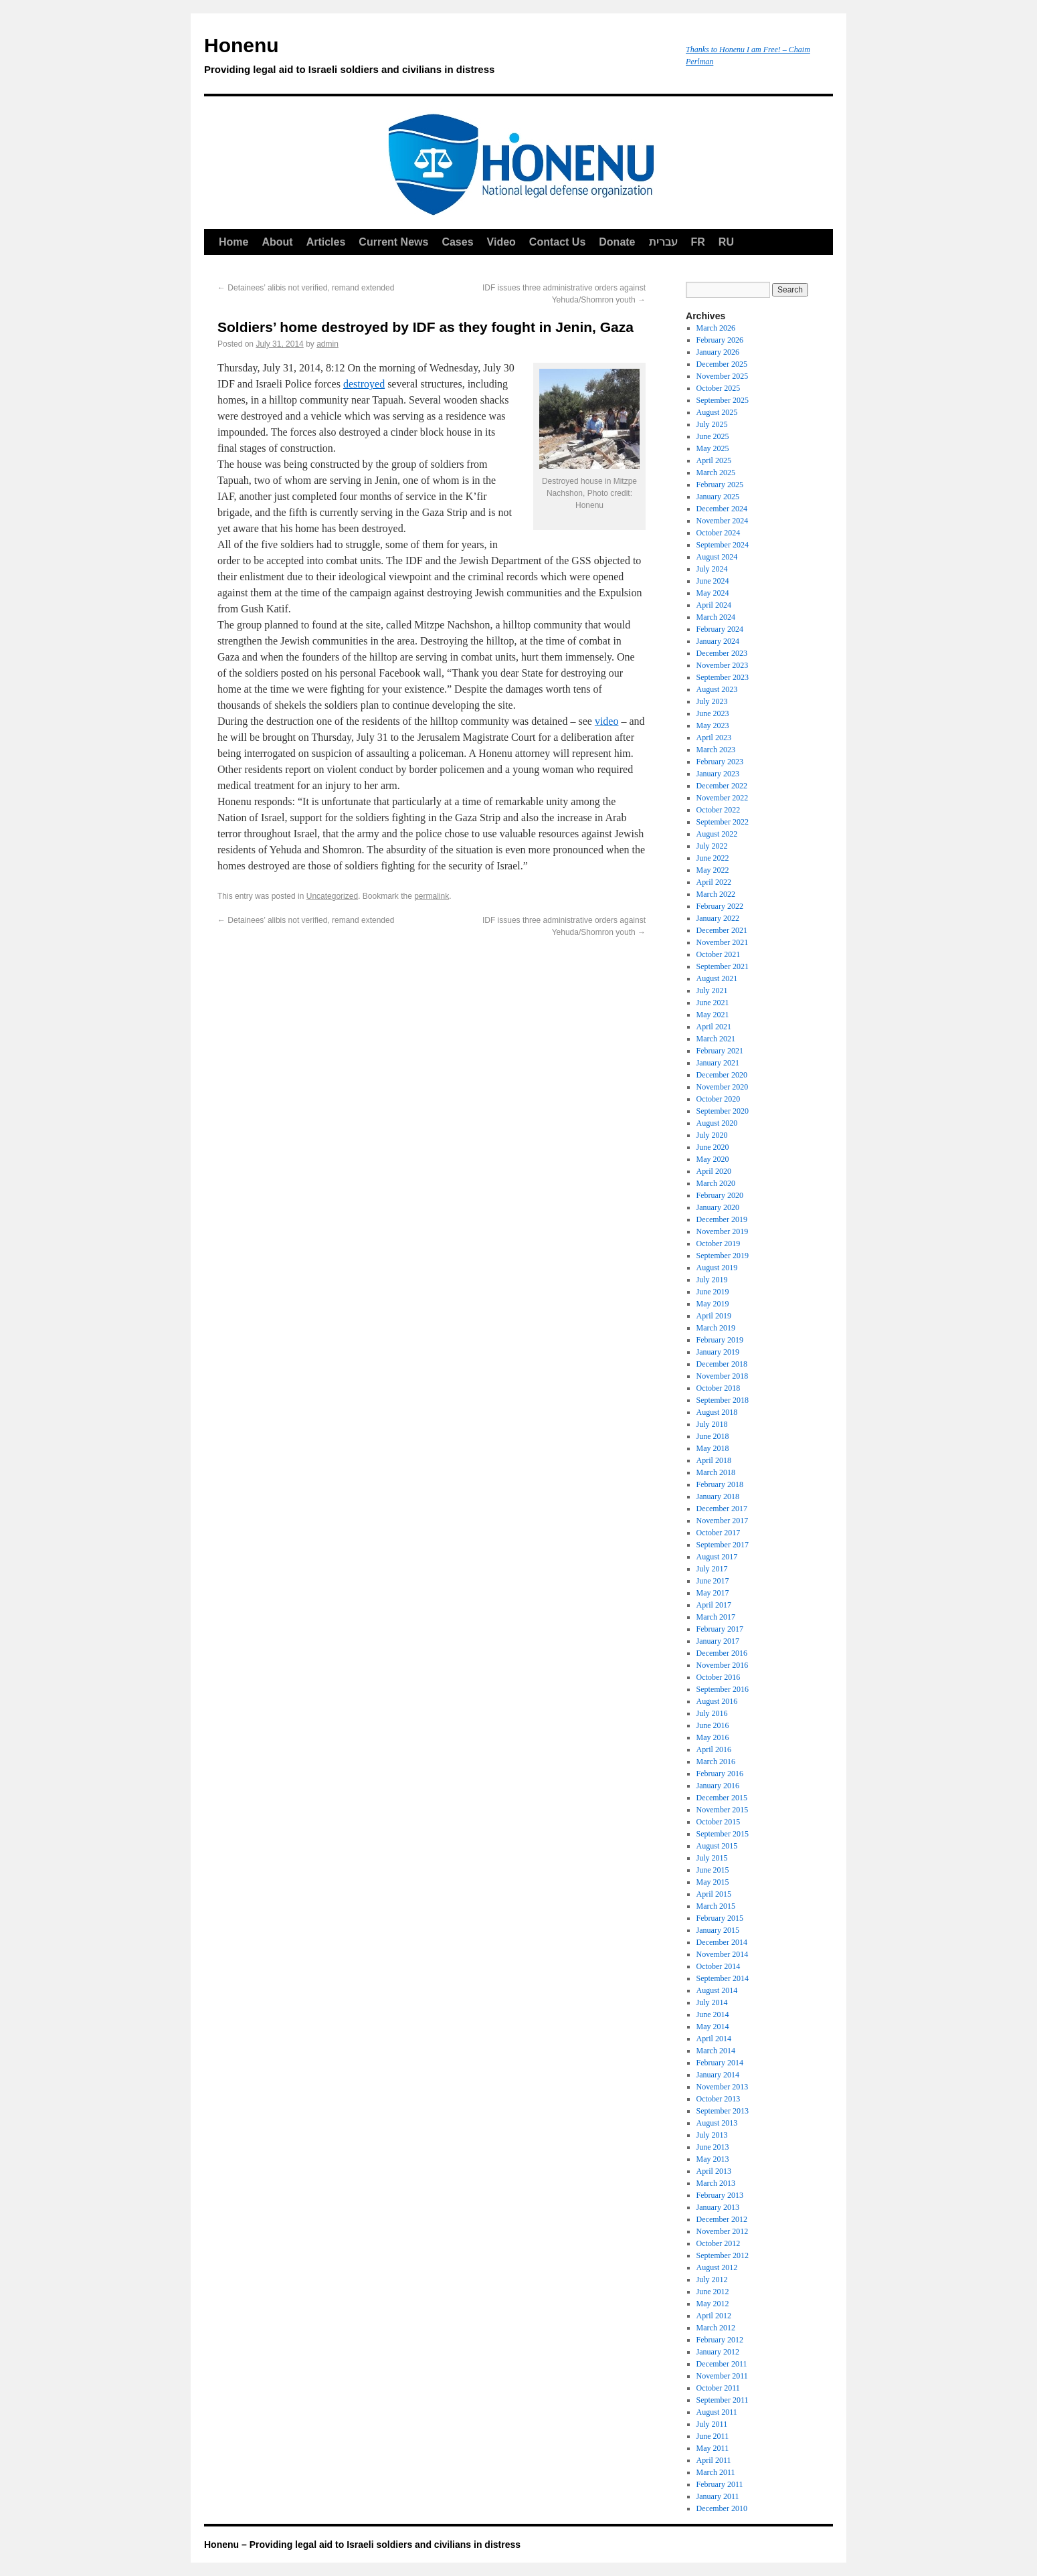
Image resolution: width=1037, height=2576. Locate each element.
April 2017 (713, 1605)
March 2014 (715, 2050)
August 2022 (717, 834)
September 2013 (722, 2111)
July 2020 (712, 1135)
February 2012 (719, 2339)
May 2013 (712, 2159)
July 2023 (712, 701)
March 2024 (715, 617)
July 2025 (712, 424)
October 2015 (718, 1821)
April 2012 (713, 2315)
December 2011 (721, 2364)
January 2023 (717, 773)
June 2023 (712, 713)
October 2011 (718, 2388)
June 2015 (712, 1870)
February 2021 (719, 1050)
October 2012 (718, 2243)
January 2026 (717, 352)
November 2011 (722, 2376)
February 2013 (719, 2195)
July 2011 (712, 2424)
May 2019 (712, 1303)
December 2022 (721, 785)
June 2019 (712, 1291)
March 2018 (715, 1472)
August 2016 (717, 1701)
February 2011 (719, 2484)
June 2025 (712, 436)
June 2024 (712, 581)
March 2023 (715, 749)
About (277, 242)
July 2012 (712, 2279)
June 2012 (712, 2291)
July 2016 (712, 1713)
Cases (457, 242)
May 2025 (712, 448)
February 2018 (719, 1484)
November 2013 (722, 2086)
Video (501, 242)
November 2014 (722, 1954)
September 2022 (722, 822)
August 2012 (717, 2267)
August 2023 (717, 689)
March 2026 (715, 328)
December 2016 (721, 1653)
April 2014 (713, 2038)
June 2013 (712, 2147)
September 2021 (722, 966)
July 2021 (712, 990)
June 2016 (712, 1725)
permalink (431, 896)
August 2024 (717, 557)
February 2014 (719, 2062)
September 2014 (722, 1978)
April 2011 (713, 2460)
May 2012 (712, 2303)
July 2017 (712, 1568)
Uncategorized (332, 896)
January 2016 (717, 1785)
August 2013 (717, 2123)
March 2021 (715, 1038)
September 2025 (722, 400)
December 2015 (721, 1797)
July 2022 (712, 846)
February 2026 (719, 340)
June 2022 (712, 858)
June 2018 (712, 1436)
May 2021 (712, 1014)
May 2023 (712, 725)
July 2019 (712, 1279)
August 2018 (717, 1412)
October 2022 (718, 809)
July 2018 (712, 1424)
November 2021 (722, 942)
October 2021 (718, 954)
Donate (617, 242)
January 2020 (717, 1207)
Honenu (438, 58)
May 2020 (712, 1159)
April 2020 (713, 1171)
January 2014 (717, 2074)
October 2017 (718, 1532)
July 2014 (712, 2002)
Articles (326, 242)
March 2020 (715, 1183)
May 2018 (712, 1448)
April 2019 (713, 1315)
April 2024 (713, 605)
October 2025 (718, 388)
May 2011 (712, 2448)
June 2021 (712, 1002)
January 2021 (717, 1062)
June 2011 (712, 2436)
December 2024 (721, 508)
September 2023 (722, 677)
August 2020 (717, 1123)
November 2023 (722, 665)
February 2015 (719, 1918)
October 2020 (718, 1099)
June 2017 (712, 1580)
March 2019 (715, 1328)
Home (233, 242)
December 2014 (721, 1942)
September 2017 (722, 1544)
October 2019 (718, 1243)
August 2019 (717, 1267)
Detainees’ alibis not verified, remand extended (305, 287)
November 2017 (722, 1520)
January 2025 (717, 496)
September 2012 (722, 2255)
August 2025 (717, 412)
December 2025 (721, 364)
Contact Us (557, 242)
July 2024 (712, 569)
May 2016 (712, 1737)
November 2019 (722, 1231)
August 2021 (717, 978)
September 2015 (722, 1833)
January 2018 (717, 1496)
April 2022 (713, 882)
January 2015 (717, 1930)
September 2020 (722, 1111)
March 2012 (715, 2327)
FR (698, 242)
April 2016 (713, 1749)
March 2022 (715, 894)
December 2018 (721, 1364)
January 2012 (717, 2351)
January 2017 (717, 1641)
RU (726, 242)
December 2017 (721, 1508)
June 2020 (712, 1147)
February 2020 (719, 1195)
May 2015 (712, 1882)
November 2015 (722, 1809)
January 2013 (717, 2207)
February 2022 (719, 906)
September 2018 (722, 1400)
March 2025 (715, 472)
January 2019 (717, 1352)
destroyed (364, 384)
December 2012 (721, 2219)
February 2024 (719, 629)
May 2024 (712, 593)
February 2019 (719, 1340)
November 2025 (722, 376)
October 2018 (718, 1388)
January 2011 (717, 2496)
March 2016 (715, 1761)
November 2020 (722, 1087)
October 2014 (718, 1966)
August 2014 (717, 1990)
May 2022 (712, 870)
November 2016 (722, 1665)
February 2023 (719, 761)
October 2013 (718, 2098)
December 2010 (721, 2508)
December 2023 (721, 653)
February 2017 (719, 1629)
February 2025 (719, 484)
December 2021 (721, 930)
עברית (663, 242)
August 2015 (717, 1846)
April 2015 (713, 1894)
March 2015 (715, 1906)
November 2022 (722, 797)
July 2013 (712, 2135)
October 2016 (718, 1677)
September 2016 (722, 1689)
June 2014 (712, 2014)
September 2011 (722, 2400)
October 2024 (718, 532)
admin (327, 344)
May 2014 (712, 2026)
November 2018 (722, 1376)
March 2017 (715, 1617)
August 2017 (717, 1556)
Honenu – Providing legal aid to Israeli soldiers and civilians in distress (362, 2544)
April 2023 (713, 737)
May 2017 (712, 1593)
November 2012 (722, 2231)
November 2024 (722, 520)
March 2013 (715, 2183)
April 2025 (713, 460)
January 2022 (717, 918)
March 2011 (715, 2472)
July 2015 (712, 1858)
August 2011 (716, 2412)
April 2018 (713, 1460)
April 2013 (713, 2171)
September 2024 (722, 544)
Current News (393, 242)
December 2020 (721, 1075)
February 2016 (719, 1773)
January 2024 (717, 641)
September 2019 (722, 1255)
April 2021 (713, 1026)
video (607, 721)
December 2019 (721, 1219)
